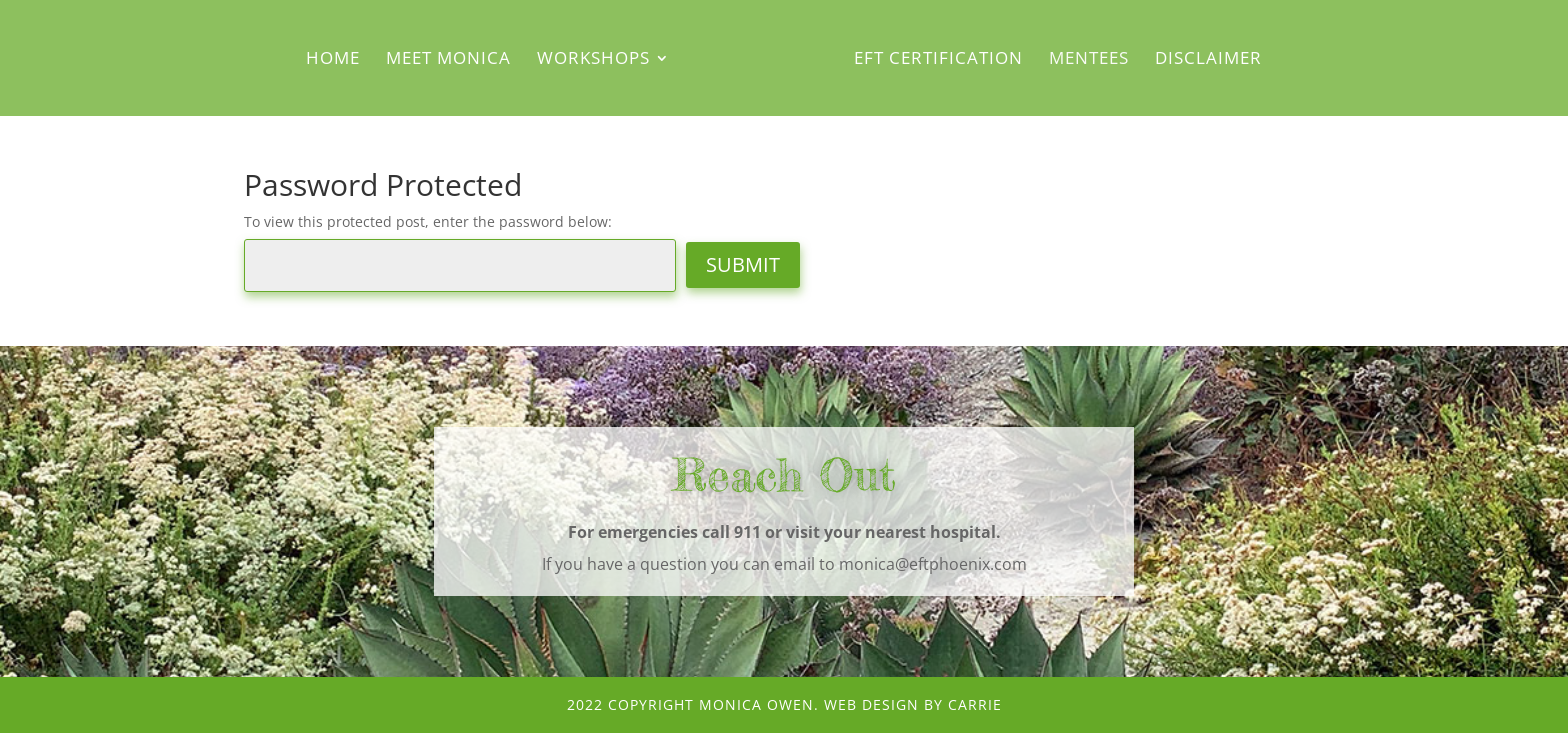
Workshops (593, 60)
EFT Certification (938, 60)
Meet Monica (448, 60)
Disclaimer (1208, 60)
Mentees (1089, 60)
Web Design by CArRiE (913, 704)
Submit (743, 264)
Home (333, 60)
